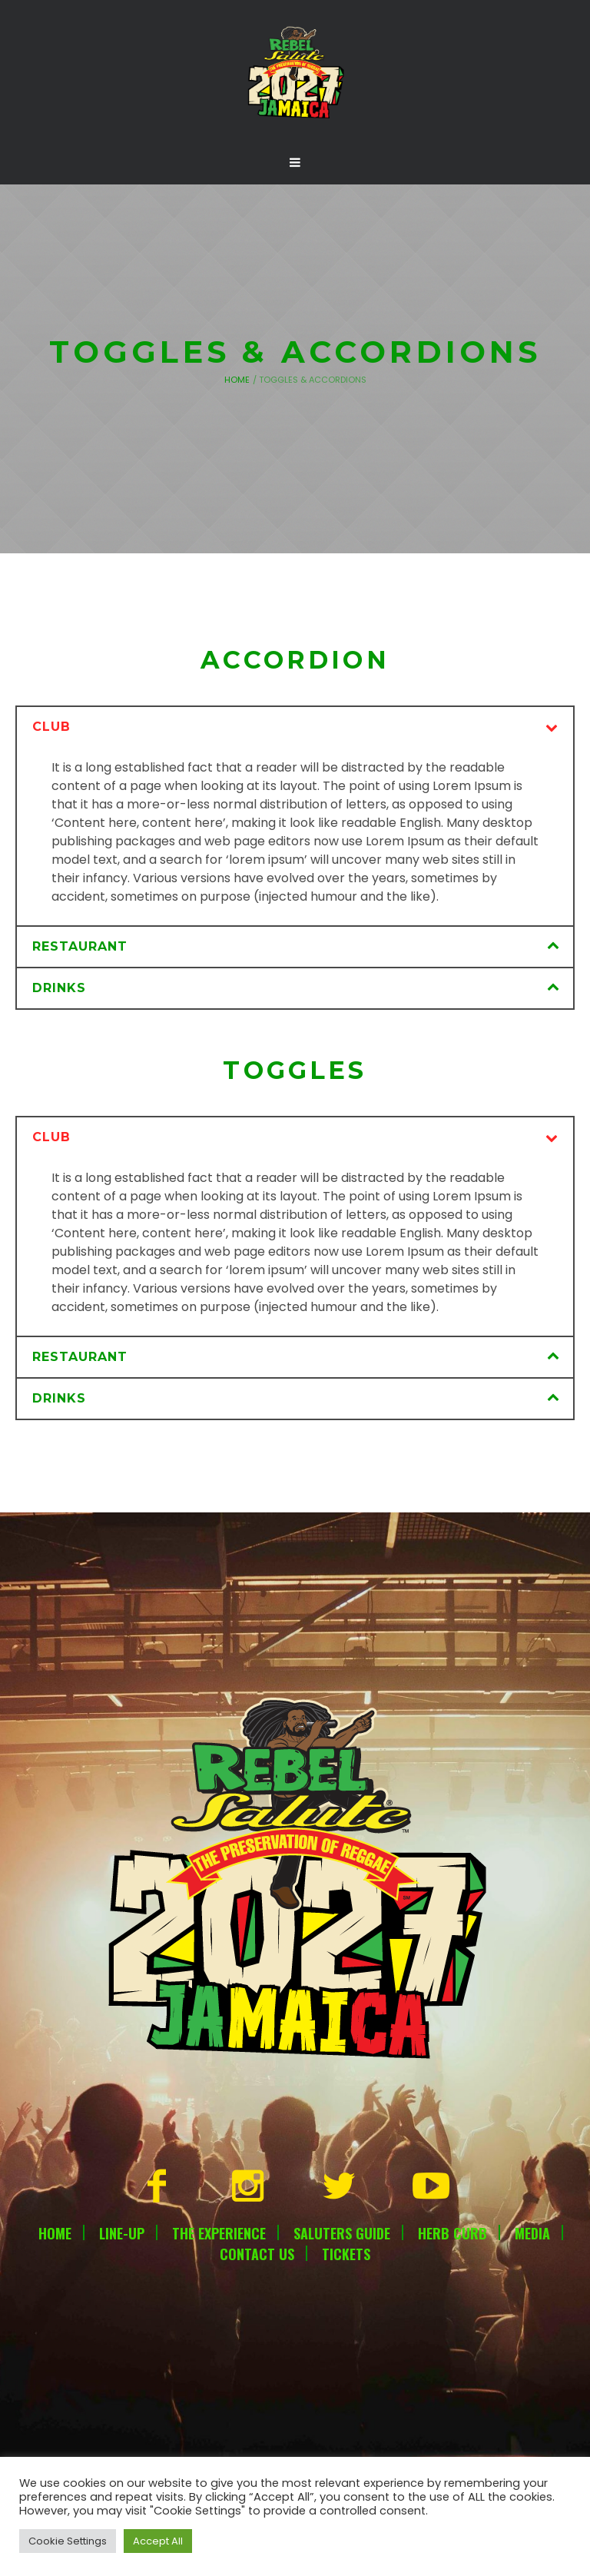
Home (237, 379)
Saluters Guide (341, 2233)
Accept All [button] (158, 2541)
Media (532, 2233)
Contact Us (257, 2254)
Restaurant (80, 946)
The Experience (219, 2233)
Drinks (59, 988)
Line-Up (121, 2233)
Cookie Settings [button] (67, 2541)
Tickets (346, 2254)
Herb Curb (452, 2233)
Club (51, 726)
